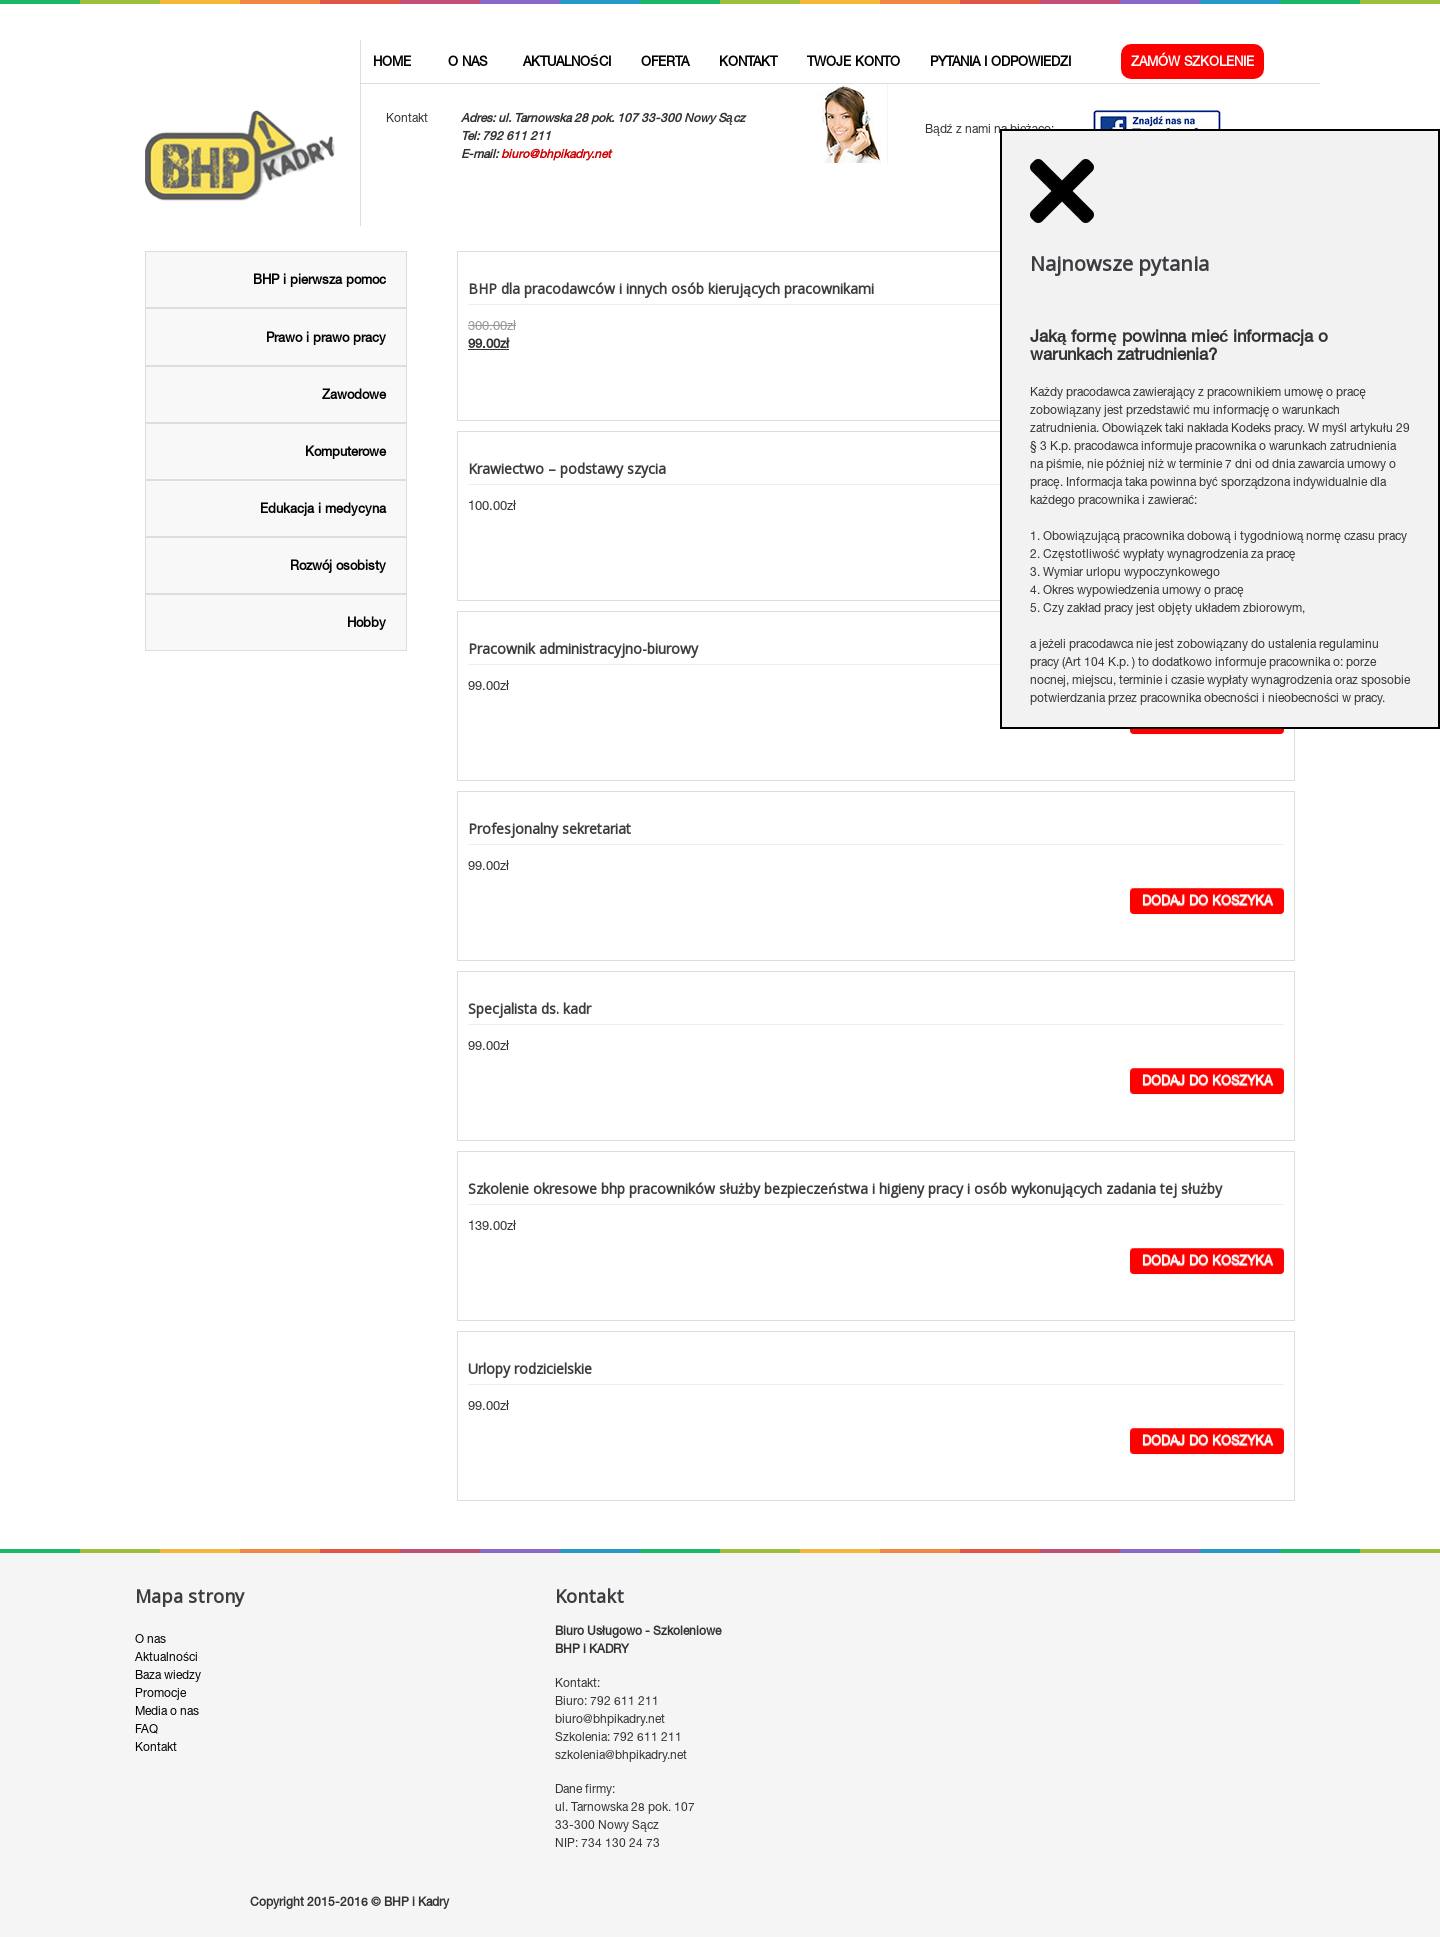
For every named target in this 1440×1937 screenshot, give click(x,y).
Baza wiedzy (168, 1631)
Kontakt (156, 1703)
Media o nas (167, 1667)
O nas (150, 1595)
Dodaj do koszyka (1207, 856)
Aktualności (166, 1613)
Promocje (160, 1649)
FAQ (146, 1685)
